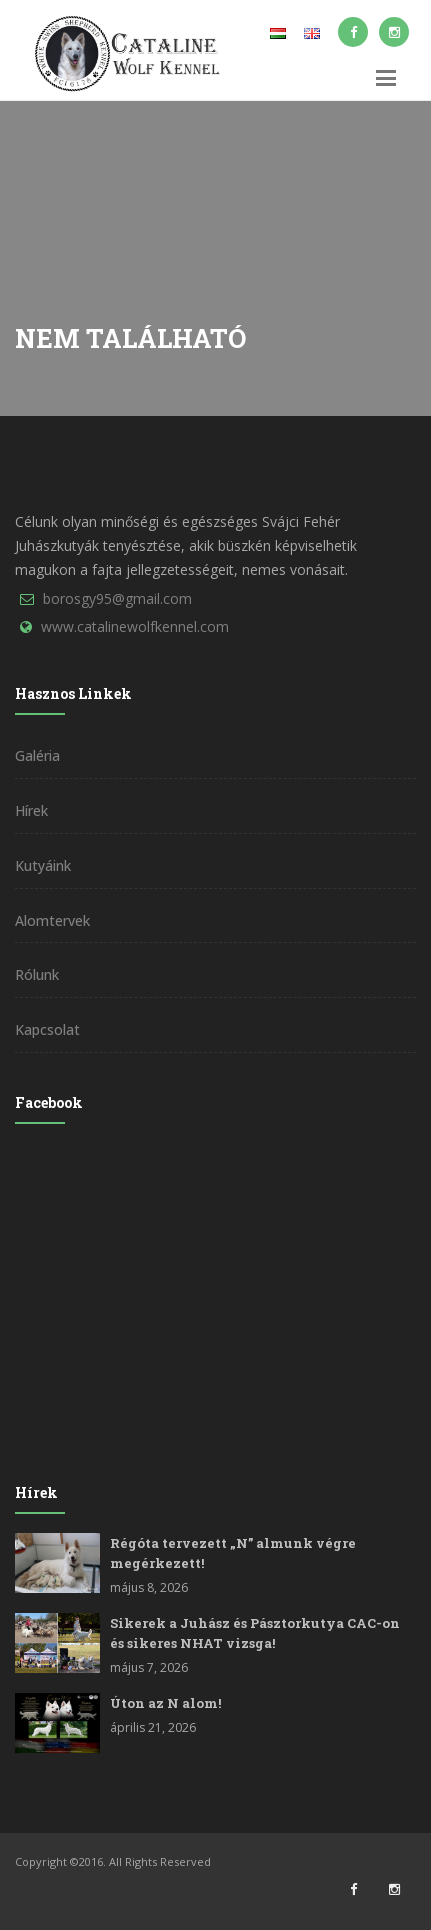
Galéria (37, 755)
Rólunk (37, 974)
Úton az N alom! (165, 1703)
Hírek (31, 810)
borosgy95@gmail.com (117, 598)
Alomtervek (52, 920)
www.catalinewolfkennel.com (135, 626)
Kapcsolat (47, 1029)
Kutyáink (43, 865)
